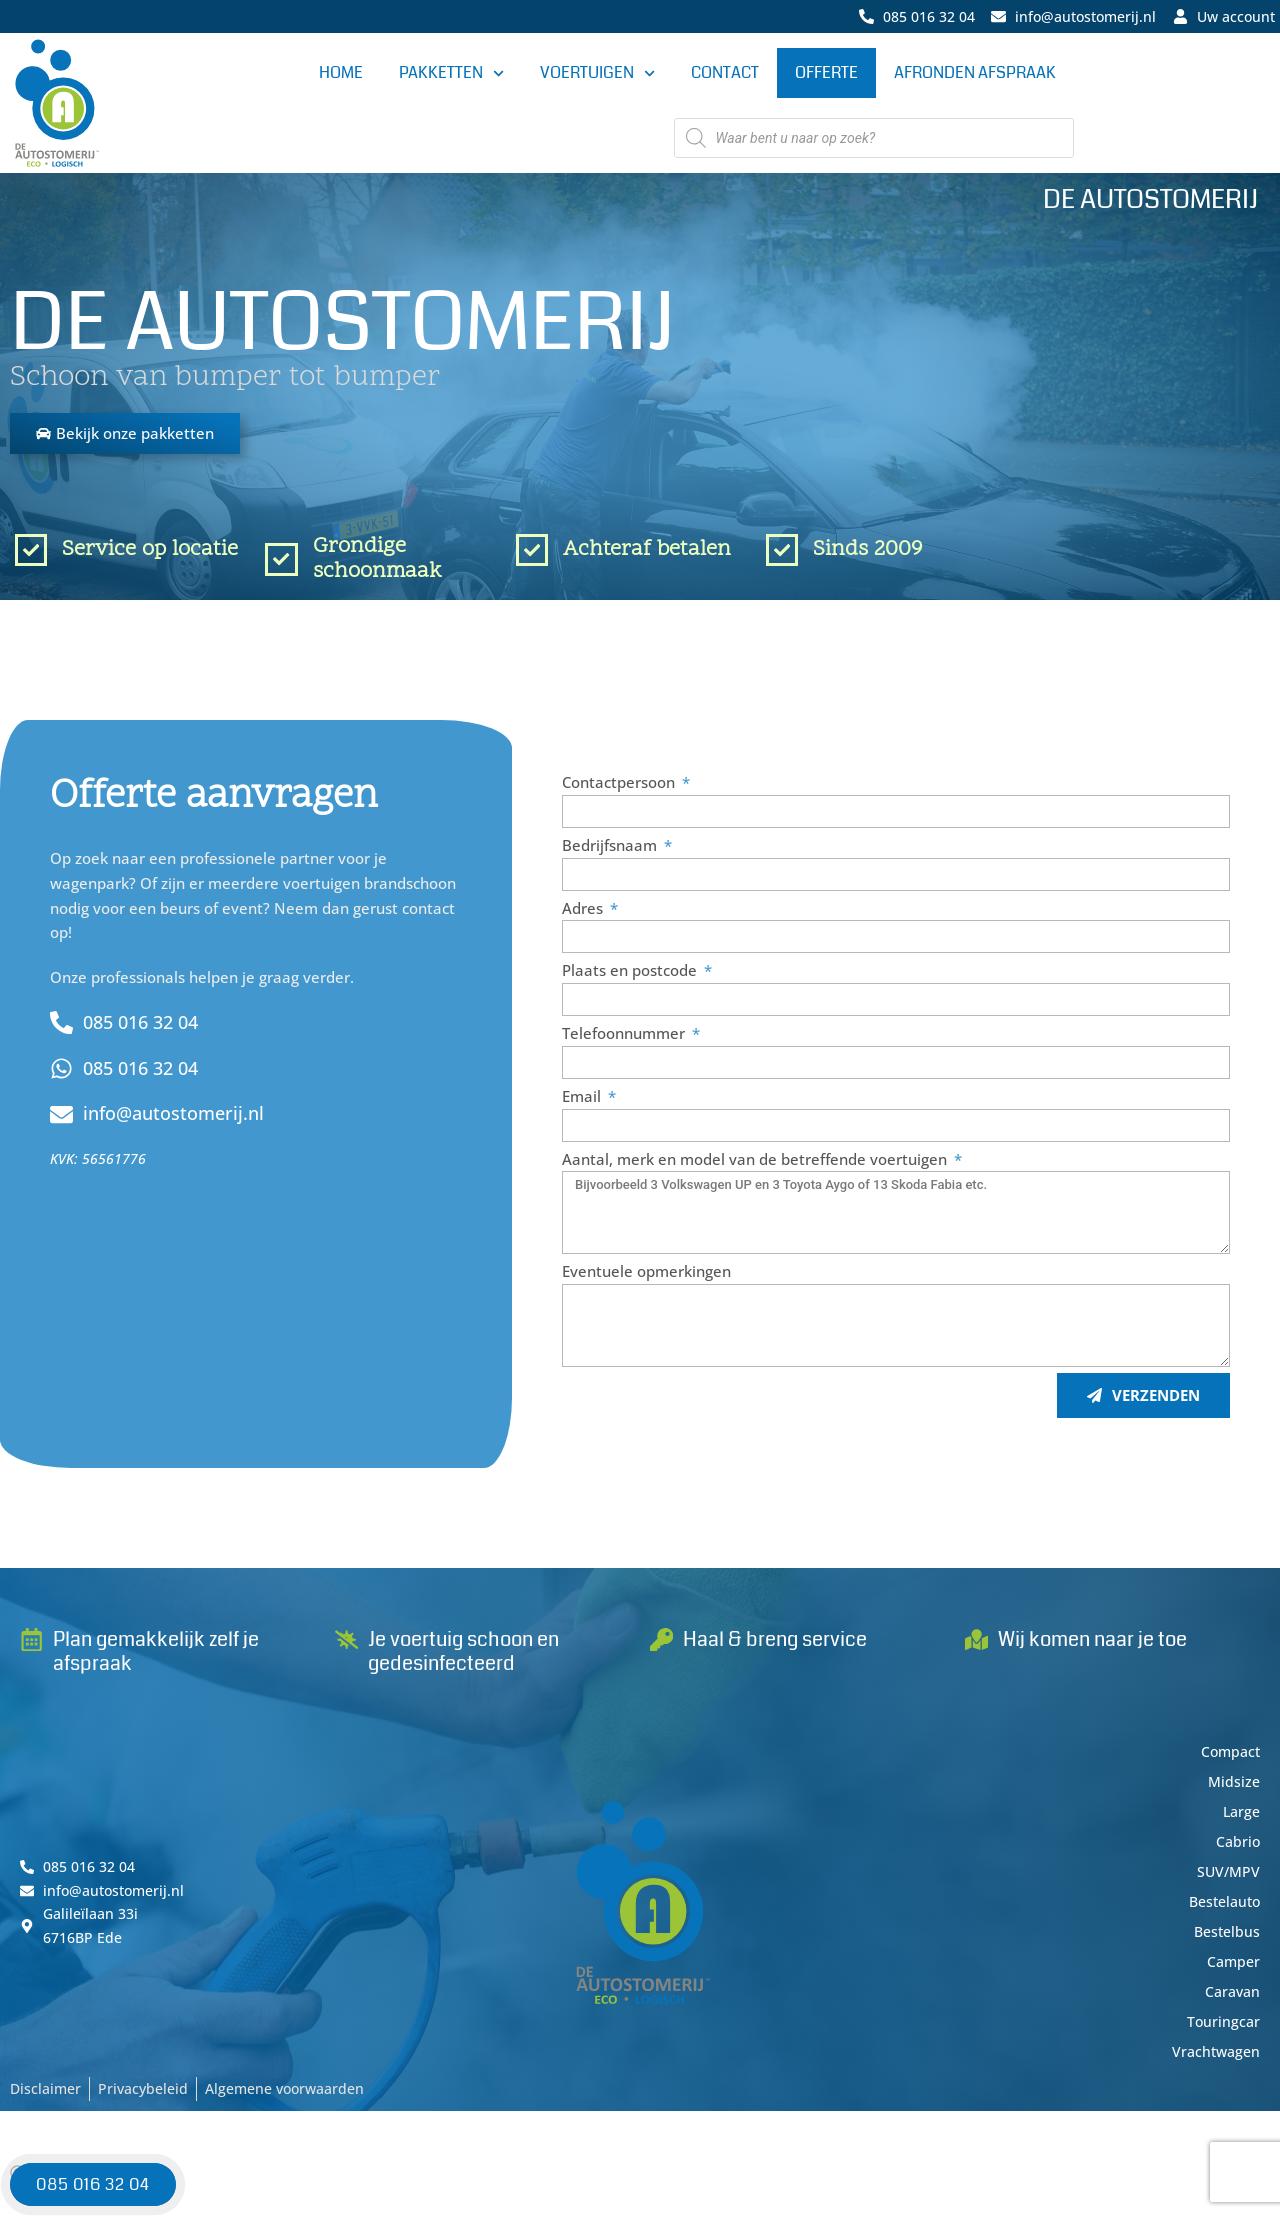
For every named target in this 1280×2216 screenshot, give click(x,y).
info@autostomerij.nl (183, 1118)
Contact (725, 73)
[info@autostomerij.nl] (62, 1119)
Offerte (826, 73)
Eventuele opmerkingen (646, 1277)
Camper (1232, 1968)
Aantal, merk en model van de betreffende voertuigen (756, 1164)
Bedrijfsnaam (611, 850)
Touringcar (1222, 2028)
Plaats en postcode (631, 976)
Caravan (1230, 1998)
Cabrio (1237, 1848)
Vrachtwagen (1213, 2058)
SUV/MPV (1227, 1878)
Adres (584, 913)
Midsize (1233, 1788)
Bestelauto (1221, 1908)
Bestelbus (1225, 1938)
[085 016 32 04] (62, 1028)
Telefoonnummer (625, 1039)
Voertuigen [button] (597, 74)
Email (583, 1101)
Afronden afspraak (975, 73)
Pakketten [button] (451, 74)
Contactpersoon (620, 788)
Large (1240, 1818)
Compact (1228, 1758)
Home (341, 73)
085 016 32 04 (147, 1026)
